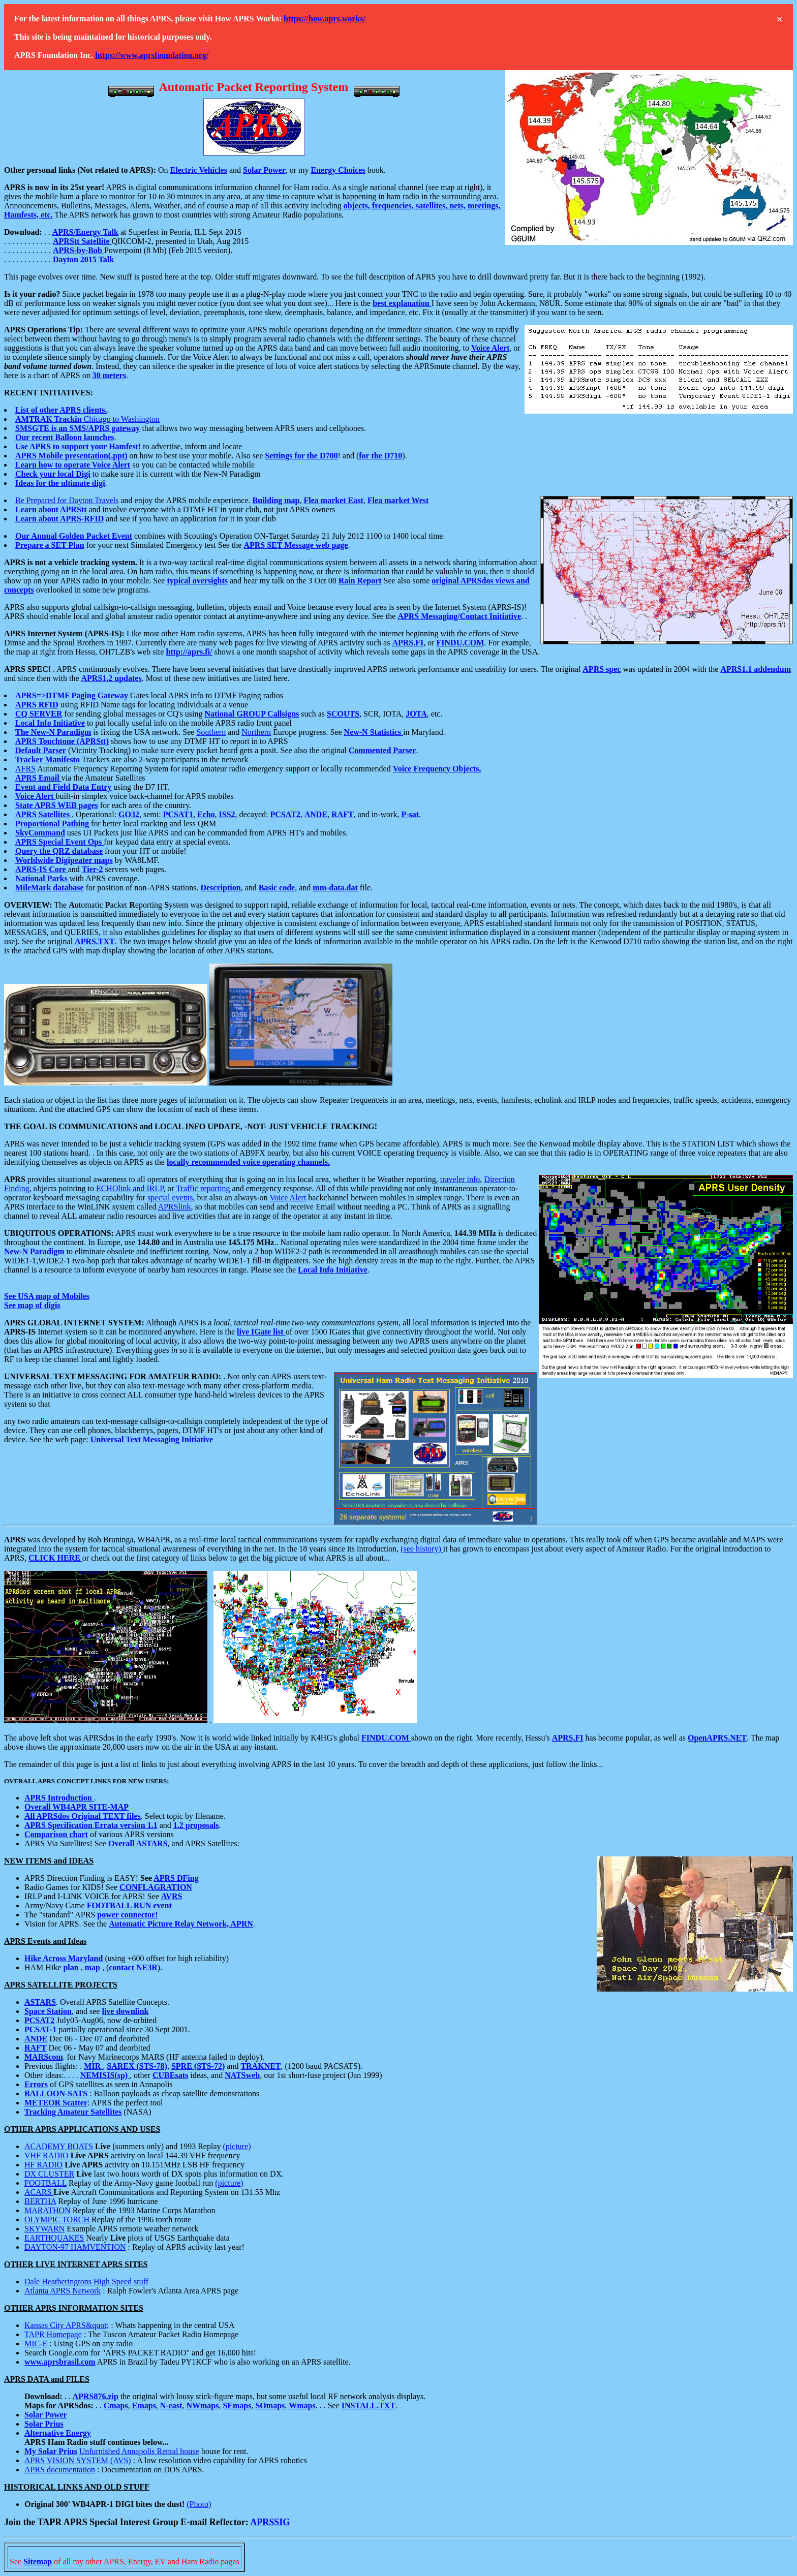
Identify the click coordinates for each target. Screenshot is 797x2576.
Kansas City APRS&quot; (66, 2325)
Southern (211, 732)
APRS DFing (176, 1878)
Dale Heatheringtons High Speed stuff (86, 2281)
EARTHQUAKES (54, 2237)
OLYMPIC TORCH (56, 2219)
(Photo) (199, 2504)
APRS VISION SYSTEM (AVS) (77, 2460)
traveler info (460, 1179)
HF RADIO (43, 2164)
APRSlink (174, 1206)
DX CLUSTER (49, 2173)
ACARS (38, 2192)
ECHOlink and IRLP (129, 1188)
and (235, 170)
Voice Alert (287, 1197)
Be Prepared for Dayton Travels (67, 500)
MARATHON (47, 2210)
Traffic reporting (203, 1188)
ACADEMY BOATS (58, 2146)
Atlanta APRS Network (62, 2290)
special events (170, 1197)
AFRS (25, 768)
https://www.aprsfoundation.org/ (151, 55)
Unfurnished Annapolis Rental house (139, 2451)
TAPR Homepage (53, 2334)
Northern (256, 732)
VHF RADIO (46, 2155)
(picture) (237, 2146)
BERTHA (40, 2201)
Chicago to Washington (87, 419)
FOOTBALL (45, 2183)
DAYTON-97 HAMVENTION (75, 2247)
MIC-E (35, 2343)
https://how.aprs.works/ (324, 18)
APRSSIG (270, 2522)
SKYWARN (44, 2228)
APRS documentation (59, 2469)
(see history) (422, 1548)
